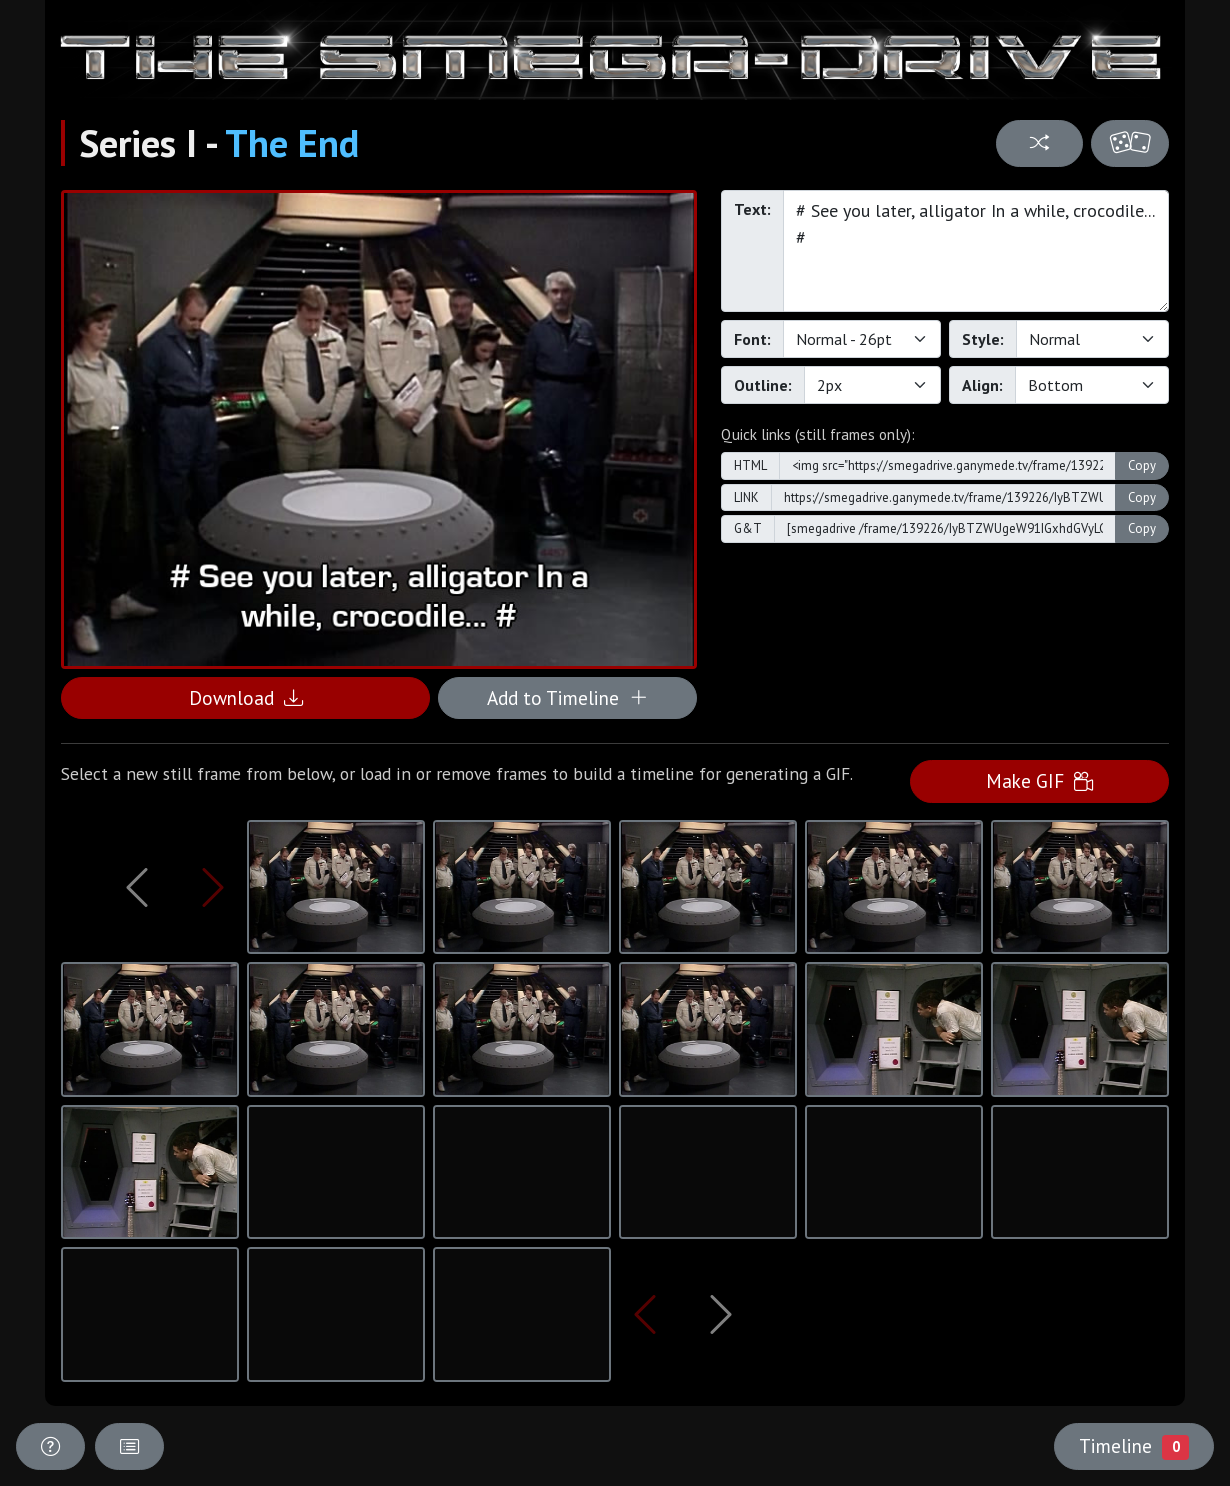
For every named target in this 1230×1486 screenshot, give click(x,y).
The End (292, 143)
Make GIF (1039, 780)
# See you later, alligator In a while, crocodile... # (976, 251)
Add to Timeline (567, 697)
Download (246, 697)
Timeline (1134, 1446)
